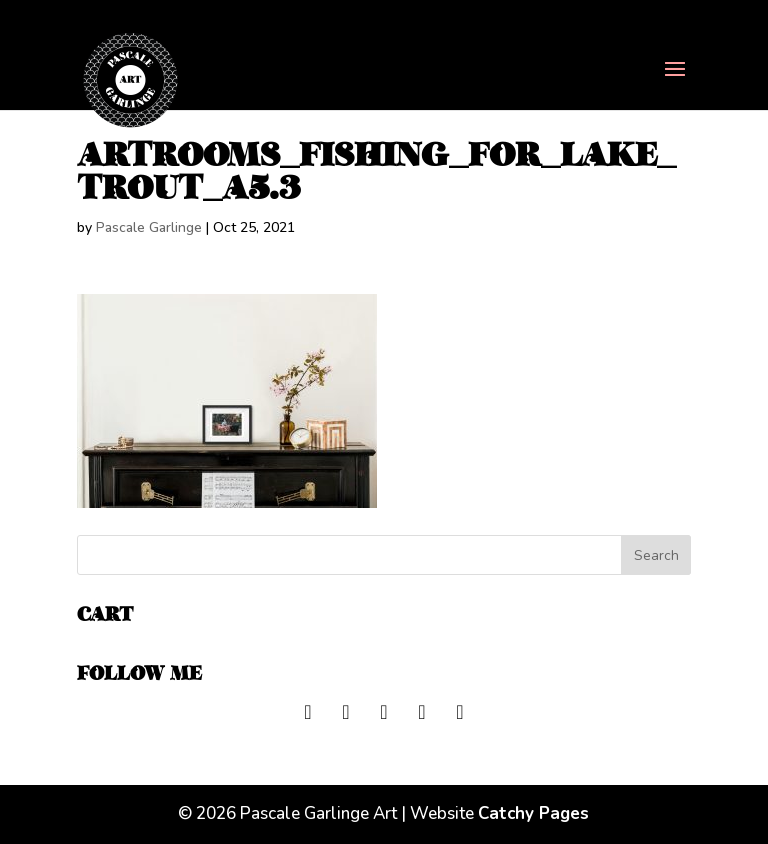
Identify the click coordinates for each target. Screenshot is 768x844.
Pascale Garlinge (149, 227)
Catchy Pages (533, 813)
